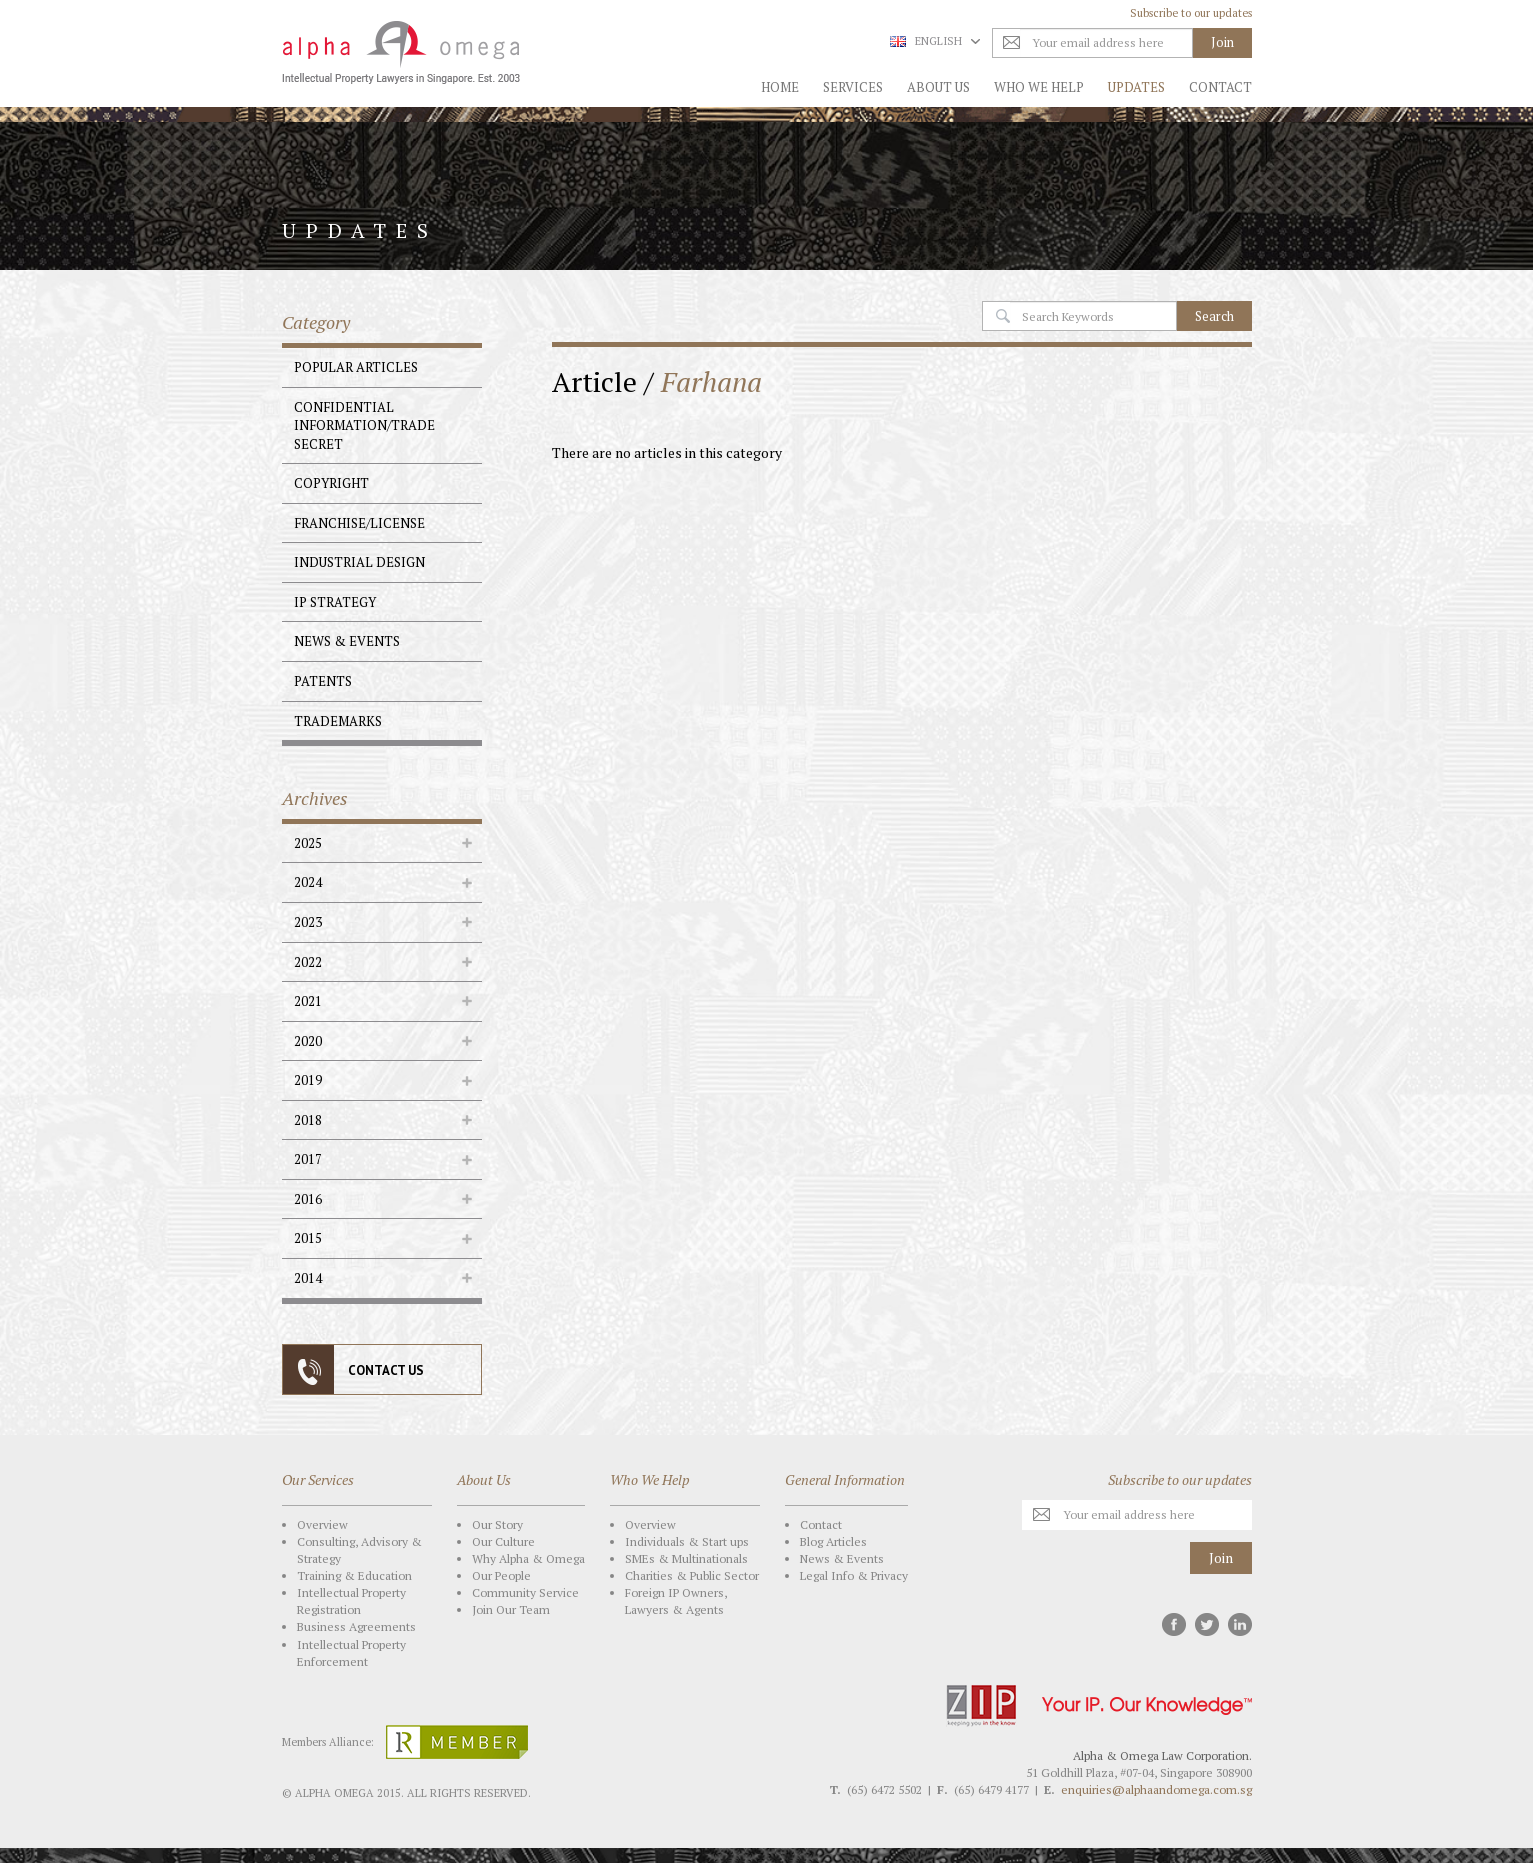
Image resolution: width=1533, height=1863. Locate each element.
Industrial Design (359, 562)
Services (853, 87)
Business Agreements (356, 1626)
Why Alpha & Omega (528, 1558)
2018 (308, 1120)
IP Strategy (335, 602)
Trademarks (338, 721)
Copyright (331, 483)
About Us (938, 87)
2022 (308, 962)
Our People (501, 1575)
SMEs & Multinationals (686, 1558)
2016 (308, 1199)
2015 (308, 1238)
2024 (308, 882)
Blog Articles (833, 1541)
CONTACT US (386, 1370)
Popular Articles (356, 367)
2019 (308, 1080)
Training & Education (354, 1575)
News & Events (347, 641)
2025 (308, 843)
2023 (308, 922)
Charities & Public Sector (692, 1575)
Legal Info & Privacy (854, 1575)
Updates (1136, 87)
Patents (323, 681)
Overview (322, 1524)
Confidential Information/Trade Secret (364, 425)
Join (1221, 1557)
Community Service (525, 1592)
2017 (308, 1159)
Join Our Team (511, 1609)
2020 (308, 1041)
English (935, 41)
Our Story (497, 1524)
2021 (308, 1001)
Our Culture (503, 1541)
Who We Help (1039, 87)
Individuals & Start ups (687, 1541)
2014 (308, 1278)
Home (780, 87)
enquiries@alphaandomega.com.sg (1156, 1789)
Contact (1220, 87)
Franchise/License (359, 523)
